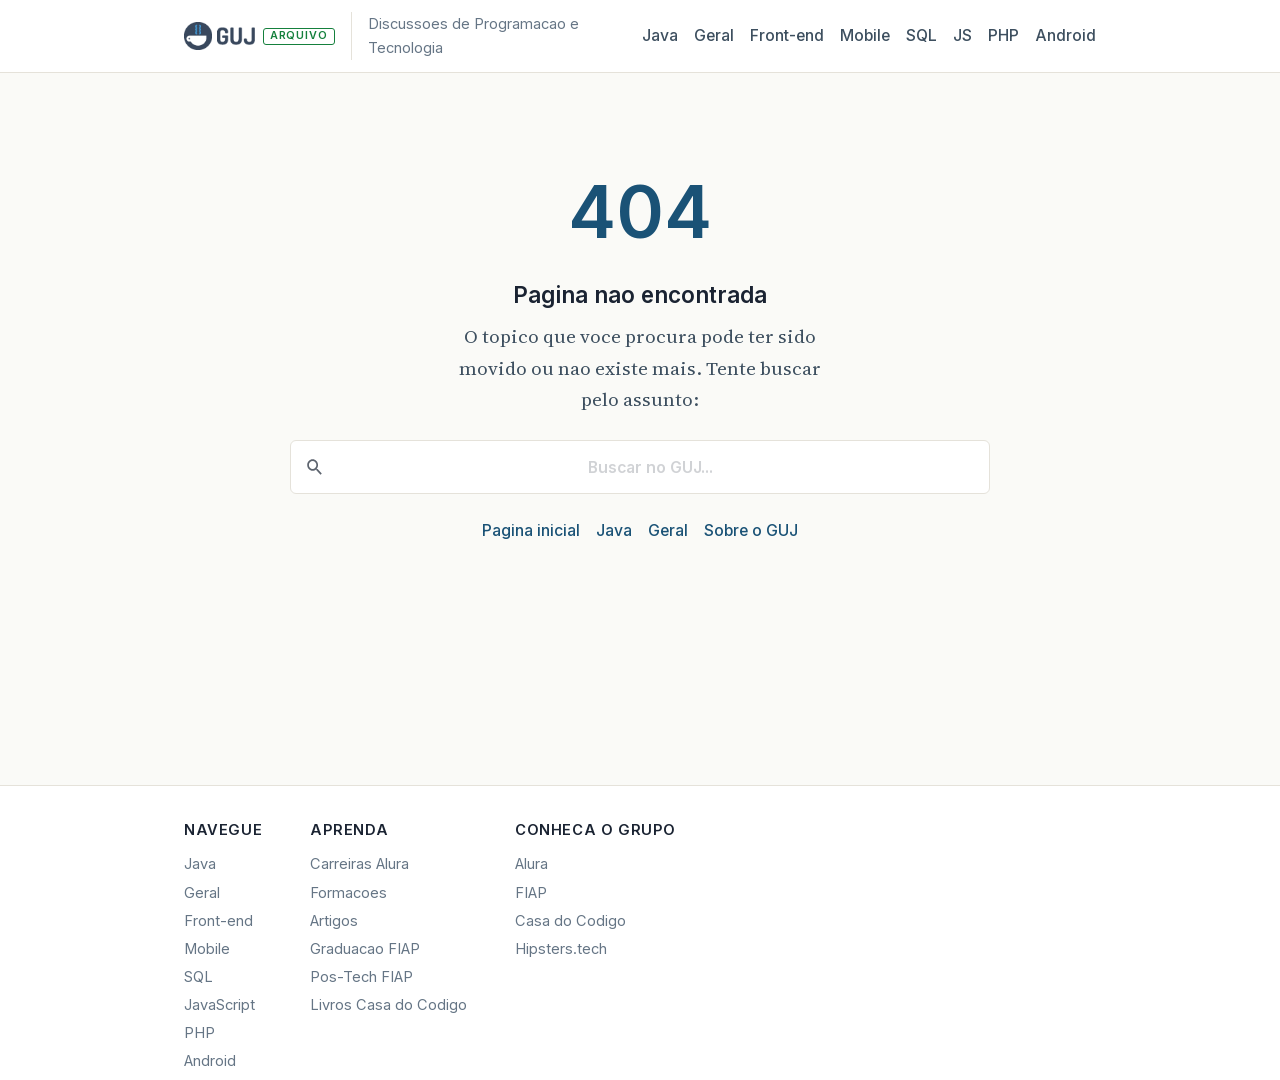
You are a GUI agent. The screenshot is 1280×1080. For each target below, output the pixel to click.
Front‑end (787, 35)
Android (1065, 35)
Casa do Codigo (570, 921)
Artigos (334, 921)
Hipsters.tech (561, 949)
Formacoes (348, 893)
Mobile (865, 35)
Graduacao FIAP (365, 949)
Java (660, 35)
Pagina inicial (531, 530)
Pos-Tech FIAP (361, 977)
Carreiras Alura (359, 864)
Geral (714, 35)
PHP (1003, 35)
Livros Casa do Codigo (388, 1005)
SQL (921, 35)
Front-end (218, 921)
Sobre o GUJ (751, 530)
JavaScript (219, 1005)
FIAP (531, 893)
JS (962, 35)
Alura (531, 864)
